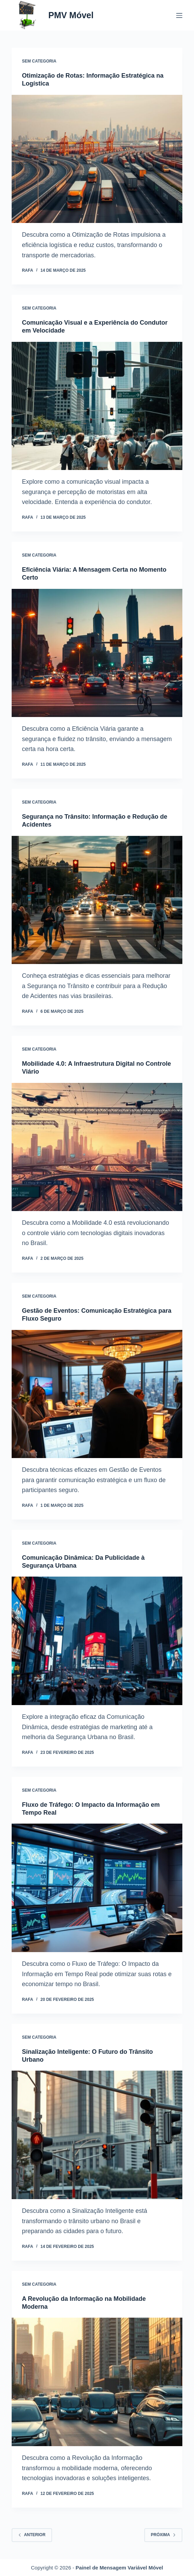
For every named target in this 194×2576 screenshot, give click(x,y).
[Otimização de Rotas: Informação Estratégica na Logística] (97, 159)
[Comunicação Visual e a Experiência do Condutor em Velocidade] (97, 406)
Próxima (163, 2534)
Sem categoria (39, 61)
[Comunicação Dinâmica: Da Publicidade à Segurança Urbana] (97, 1641)
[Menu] (179, 15)
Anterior (32, 2534)
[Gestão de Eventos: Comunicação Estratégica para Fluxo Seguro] (97, 1394)
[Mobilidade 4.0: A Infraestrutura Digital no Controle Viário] (97, 1147)
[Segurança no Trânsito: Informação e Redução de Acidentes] (97, 900)
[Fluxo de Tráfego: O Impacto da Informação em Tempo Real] (97, 1888)
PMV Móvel (71, 15)
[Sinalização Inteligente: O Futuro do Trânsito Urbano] (97, 2135)
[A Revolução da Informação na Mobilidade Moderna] (97, 2382)
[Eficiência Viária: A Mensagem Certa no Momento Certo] (97, 653)
